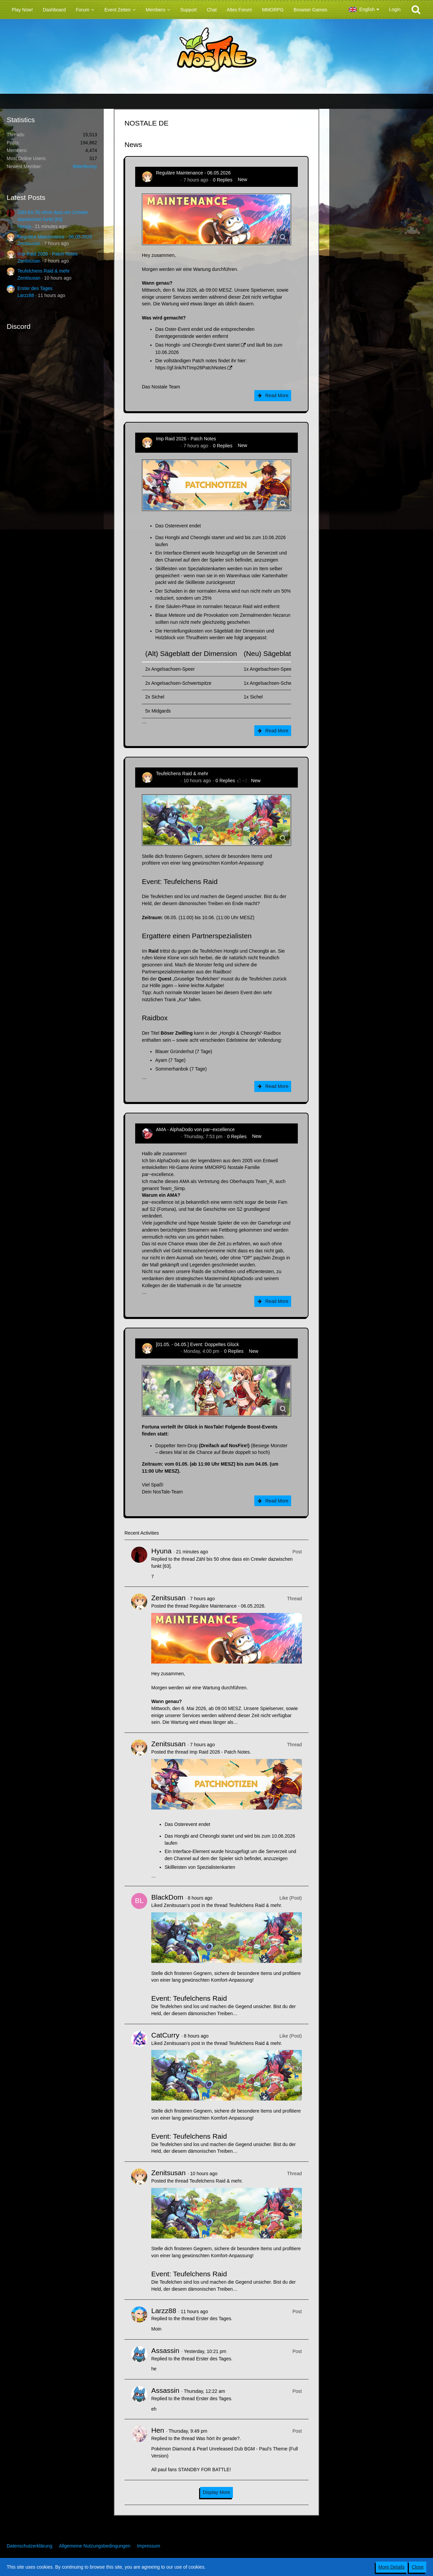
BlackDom (167, 1897)
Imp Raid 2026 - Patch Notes (47, 253)
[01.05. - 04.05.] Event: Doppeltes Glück (197, 1344)
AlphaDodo (167, 1136)
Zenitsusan (28, 243)
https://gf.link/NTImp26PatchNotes (190, 367)
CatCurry (165, 2035)
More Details (391, 2567)
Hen (157, 2430)
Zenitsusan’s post (182, 1905)
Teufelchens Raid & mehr (43, 271)
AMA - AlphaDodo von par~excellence (195, 1129)
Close (418, 2567)
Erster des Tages (35, 288)
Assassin (165, 2350)
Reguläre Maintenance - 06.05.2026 (54, 236)
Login (395, 9)
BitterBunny (85, 166)
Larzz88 (25, 295)
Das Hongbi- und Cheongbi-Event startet (197, 345)
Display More (216, 2492)
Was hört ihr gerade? (218, 2438)
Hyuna (24, 226)
